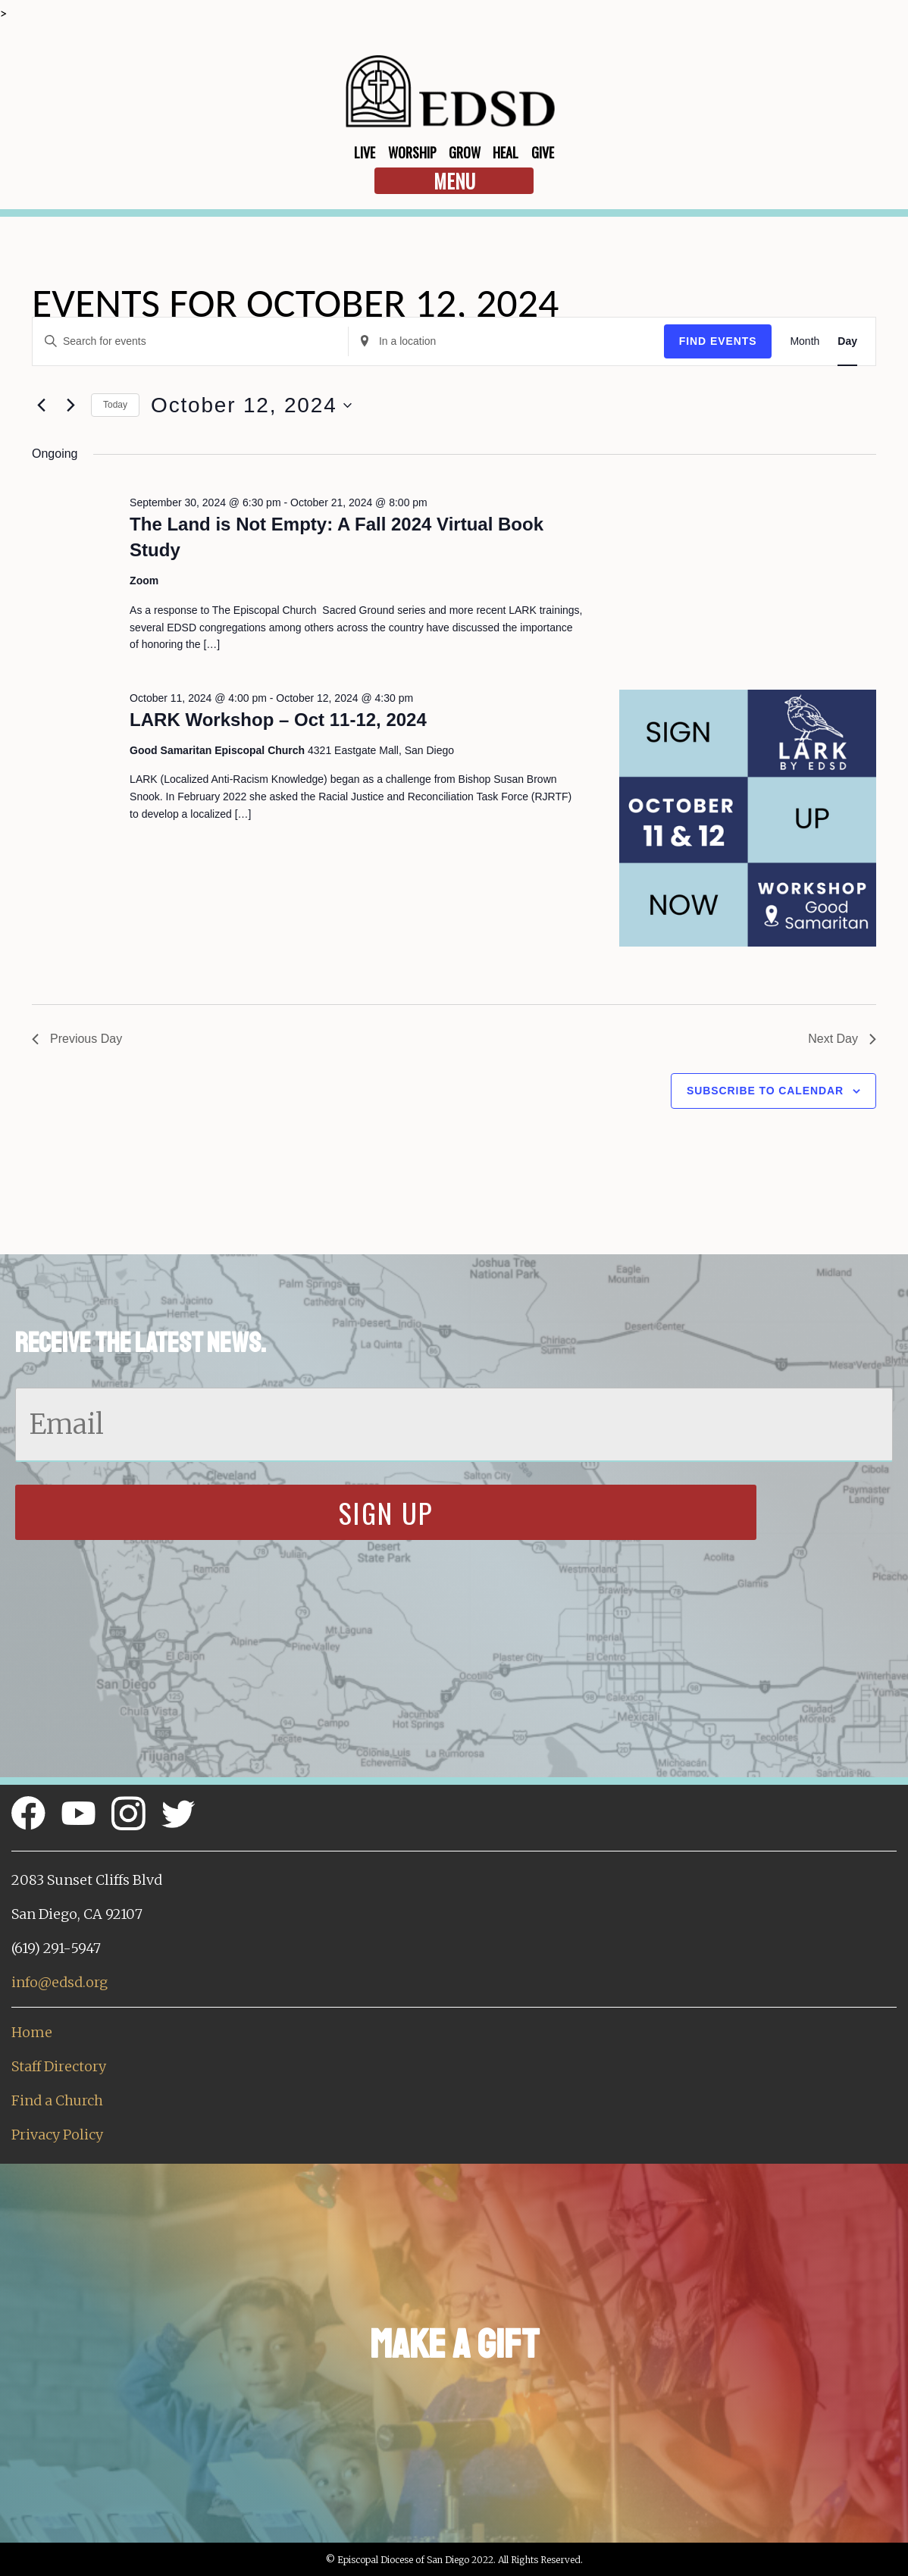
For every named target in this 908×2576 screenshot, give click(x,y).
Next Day (842, 1038)
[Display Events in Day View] (847, 341)
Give (542, 152)
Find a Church (57, 2100)
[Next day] (70, 405)
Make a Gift (454, 2344)
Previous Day (77, 1038)
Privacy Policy (57, 2134)
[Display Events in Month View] (804, 341)
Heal (505, 152)
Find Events (718, 341)
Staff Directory (58, 2066)
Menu (454, 180)
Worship (412, 152)
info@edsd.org (59, 1982)
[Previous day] (41, 405)
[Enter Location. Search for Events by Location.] (506, 341)
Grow (465, 152)
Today (115, 404)
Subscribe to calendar (765, 1091)
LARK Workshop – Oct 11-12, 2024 (278, 719)
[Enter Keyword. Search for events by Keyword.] (190, 341)
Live (364, 152)
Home (31, 2032)
